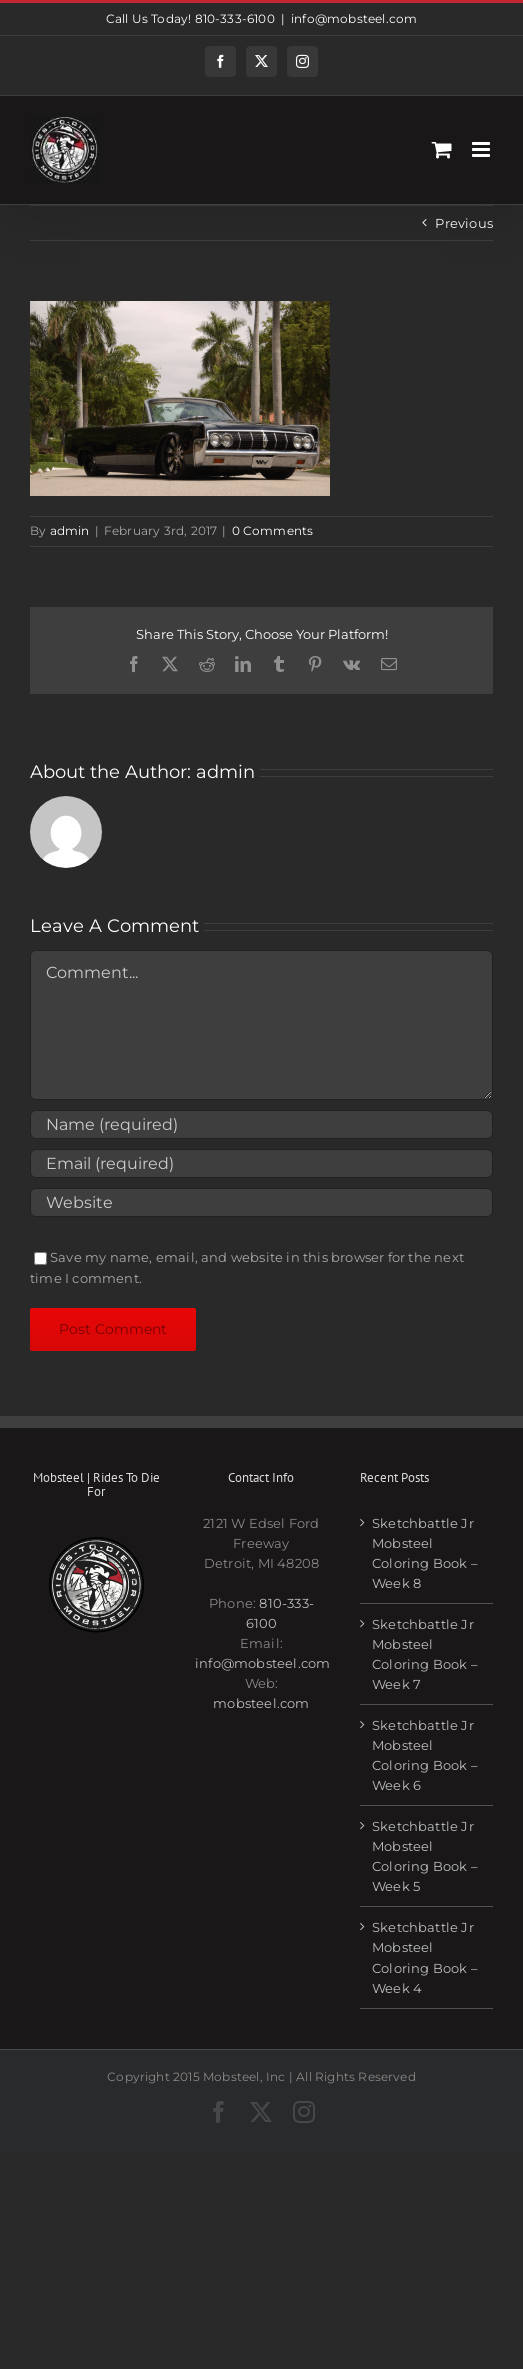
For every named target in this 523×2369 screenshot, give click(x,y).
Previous (464, 223)
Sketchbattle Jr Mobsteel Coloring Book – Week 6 (425, 1755)
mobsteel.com (261, 1703)
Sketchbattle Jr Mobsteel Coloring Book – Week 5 (425, 1856)
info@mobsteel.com (354, 18)
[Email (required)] (261, 1163)
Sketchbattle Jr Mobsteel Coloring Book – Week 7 (425, 1654)
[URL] (261, 1202)
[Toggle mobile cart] (442, 149)
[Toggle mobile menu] (482, 149)
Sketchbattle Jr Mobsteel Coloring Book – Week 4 (425, 1957)
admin (70, 530)
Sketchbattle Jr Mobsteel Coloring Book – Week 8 (425, 1553)
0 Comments (273, 530)
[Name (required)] (261, 1124)
